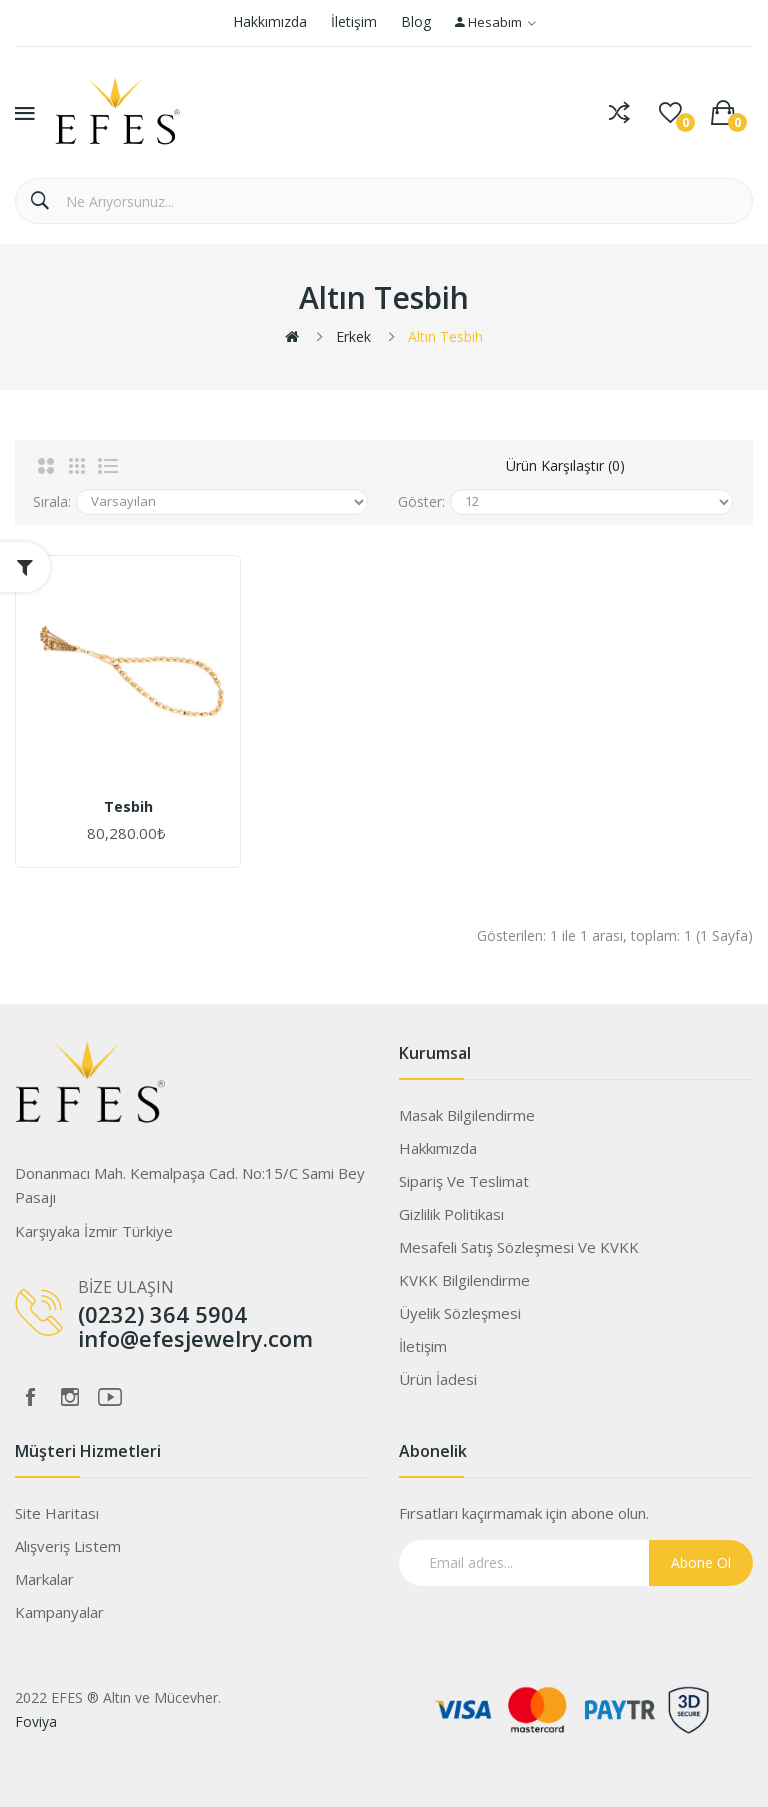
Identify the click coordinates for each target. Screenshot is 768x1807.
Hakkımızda (270, 21)
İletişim (354, 21)
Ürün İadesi (438, 1379)
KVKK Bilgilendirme (464, 1280)
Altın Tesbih (445, 336)
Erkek (353, 336)
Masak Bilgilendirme (467, 1115)
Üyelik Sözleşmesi (460, 1313)
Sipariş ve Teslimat (464, 1181)
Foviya (36, 1721)
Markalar (44, 1579)
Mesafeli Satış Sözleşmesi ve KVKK (519, 1247)
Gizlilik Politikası (451, 1214)
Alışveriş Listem (68, 1546)
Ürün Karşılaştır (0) (565, 465)
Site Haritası (57, 1513)
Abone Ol (701, 1562)
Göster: (421, 501)
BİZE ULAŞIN (126, 1287)
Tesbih (128, 807)
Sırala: (52, 501)
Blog (416, 21)
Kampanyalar (59, 1612)
